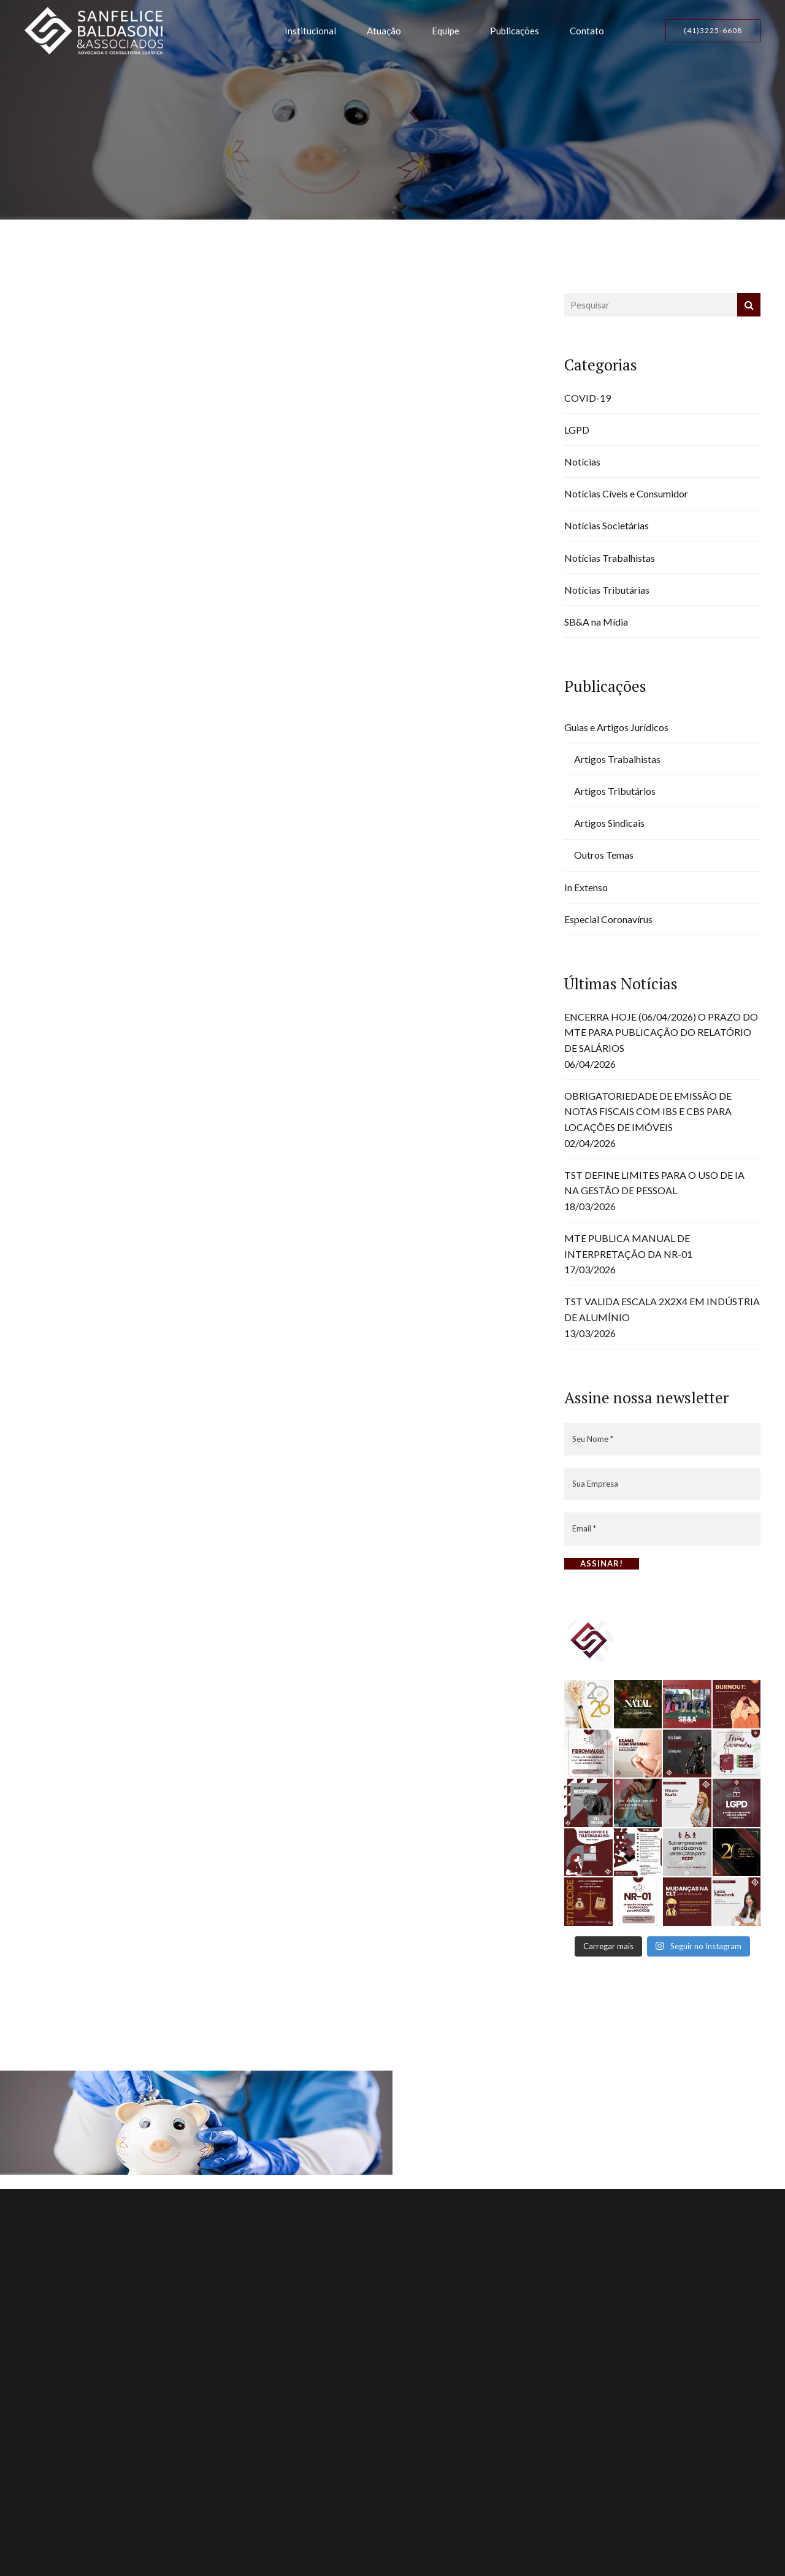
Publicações (514, 30)
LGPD (576, 429)
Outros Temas (604, 855)
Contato (587, 30)
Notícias (582, 461)
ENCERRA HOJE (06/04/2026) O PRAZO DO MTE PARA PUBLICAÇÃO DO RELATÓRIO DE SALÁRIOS (661, 1032)
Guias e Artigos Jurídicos (616, 727)
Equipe (445, 30)
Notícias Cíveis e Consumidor (626, 493)
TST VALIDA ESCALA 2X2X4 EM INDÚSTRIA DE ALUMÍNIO (662, 1309)
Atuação (384, 30)
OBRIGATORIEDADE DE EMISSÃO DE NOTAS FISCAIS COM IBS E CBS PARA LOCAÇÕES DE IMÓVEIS (648, 1111)
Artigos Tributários (615, 791)
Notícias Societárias (606, 525)
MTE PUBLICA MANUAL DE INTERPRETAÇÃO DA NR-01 (628, 1246)
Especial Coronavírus (608, 919)
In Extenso (586, 887)
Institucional (310, 30)
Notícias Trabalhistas (609, 558)
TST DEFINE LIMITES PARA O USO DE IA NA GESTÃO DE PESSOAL (654, 1183)
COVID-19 (587, 398)
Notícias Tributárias (606, 590)
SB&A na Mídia (596, 621)
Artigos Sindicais (609, 823)
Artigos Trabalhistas (617, 759)
